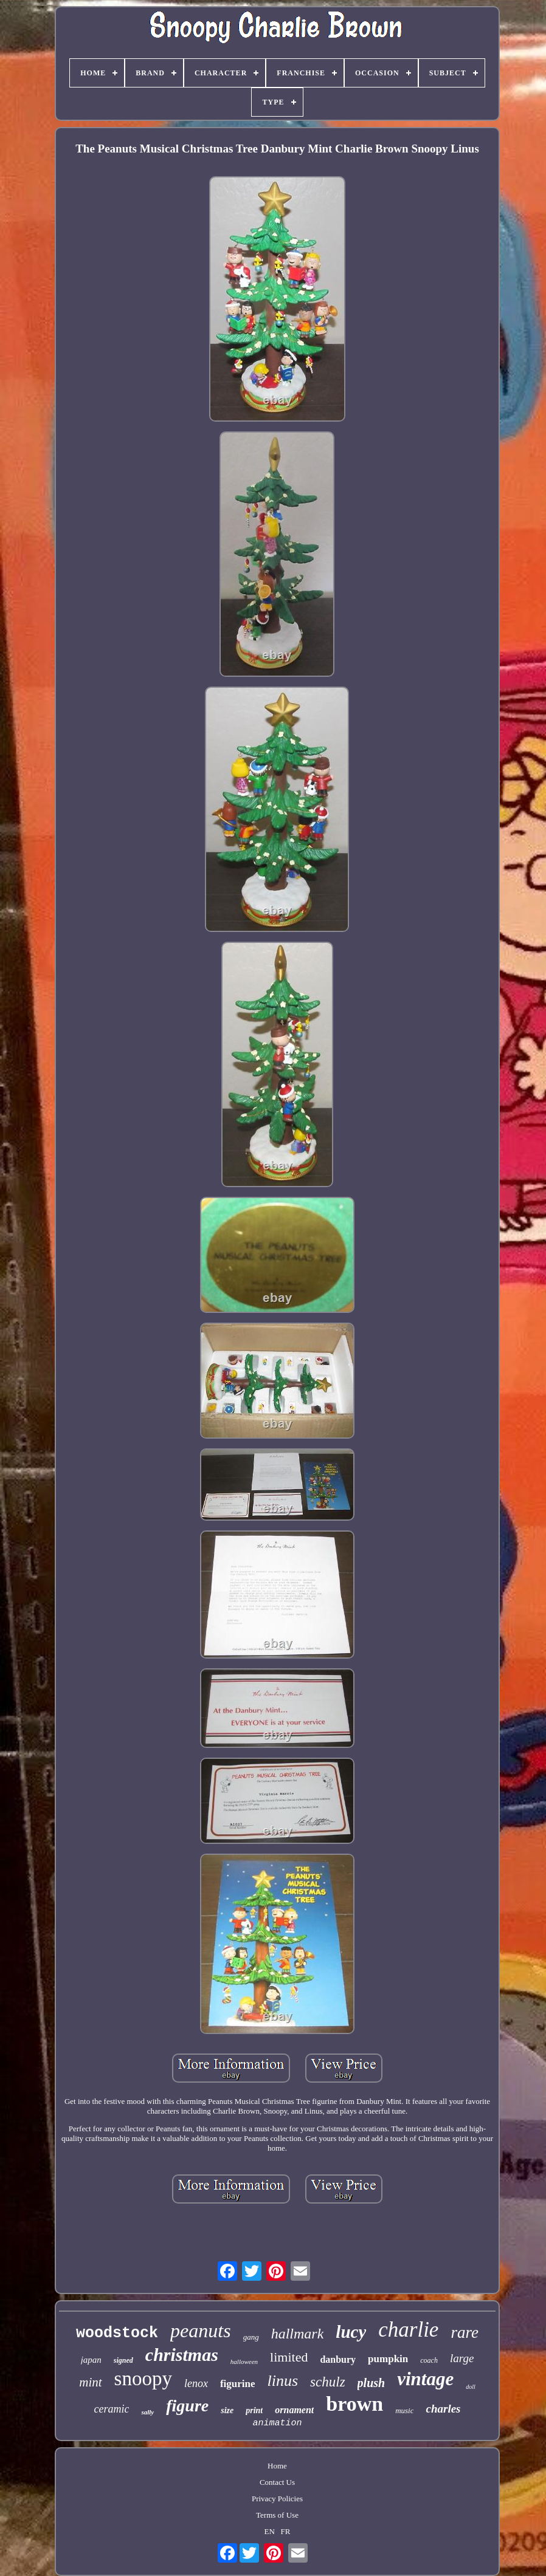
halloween (244, 2361)
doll (470, 2386)
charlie (408, 2329)
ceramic (111, 2409)
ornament (294, 2410)
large (462, 2358)
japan (91, 2360)
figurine (237, 2383)
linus (283, 2380)
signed (123, 2360)
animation (277, 2423)
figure (187, 2405)
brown (354, 2404)
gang (251, 2336)
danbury (338, 2359)
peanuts (200, 2330)
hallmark (297, 2333)
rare (465, 2332)
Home (277, 2465)
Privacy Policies (277, 2498)
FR (286, 2531)
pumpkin (388, 2359)
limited (289, 2357)
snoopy (143, 2378)
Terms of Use (277, 2514)
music (404, 2410)
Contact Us (277, 2482)
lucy (351, 2331)
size (227, 2410)
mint (90, 2382)
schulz (327, 2381)
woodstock (117, 2333)
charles (443, 2408)
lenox (196, 2383)
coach (429, 2360)
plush (371, 2382)
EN (269, 2531)
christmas (181, 2355)
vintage (425, 2378)
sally (147, 2412)
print (254, 2410)
